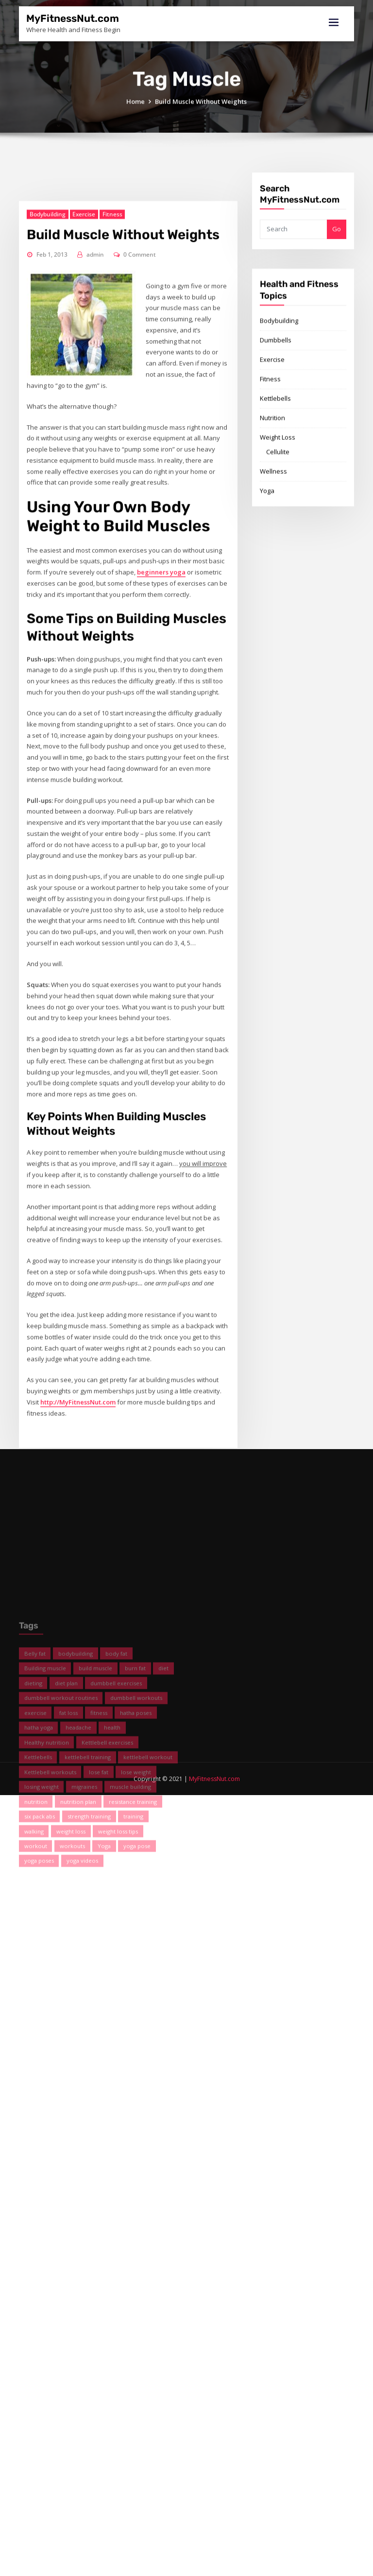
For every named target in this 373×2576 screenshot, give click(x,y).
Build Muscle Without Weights (201, 111)
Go (336, 247)
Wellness (273, 530)
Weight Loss (277, 496)
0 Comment (139, 564)
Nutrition (272, 477)
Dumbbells (275, 399)
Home (135, 111)
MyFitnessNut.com (72, 18)
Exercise (83, 523)
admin (95, 564)
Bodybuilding (48, 523)
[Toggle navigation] (334, 23)
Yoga (267, 550)
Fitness (112, 523)
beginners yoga (161, 882)
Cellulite (277, 511)
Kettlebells (275, 457)
